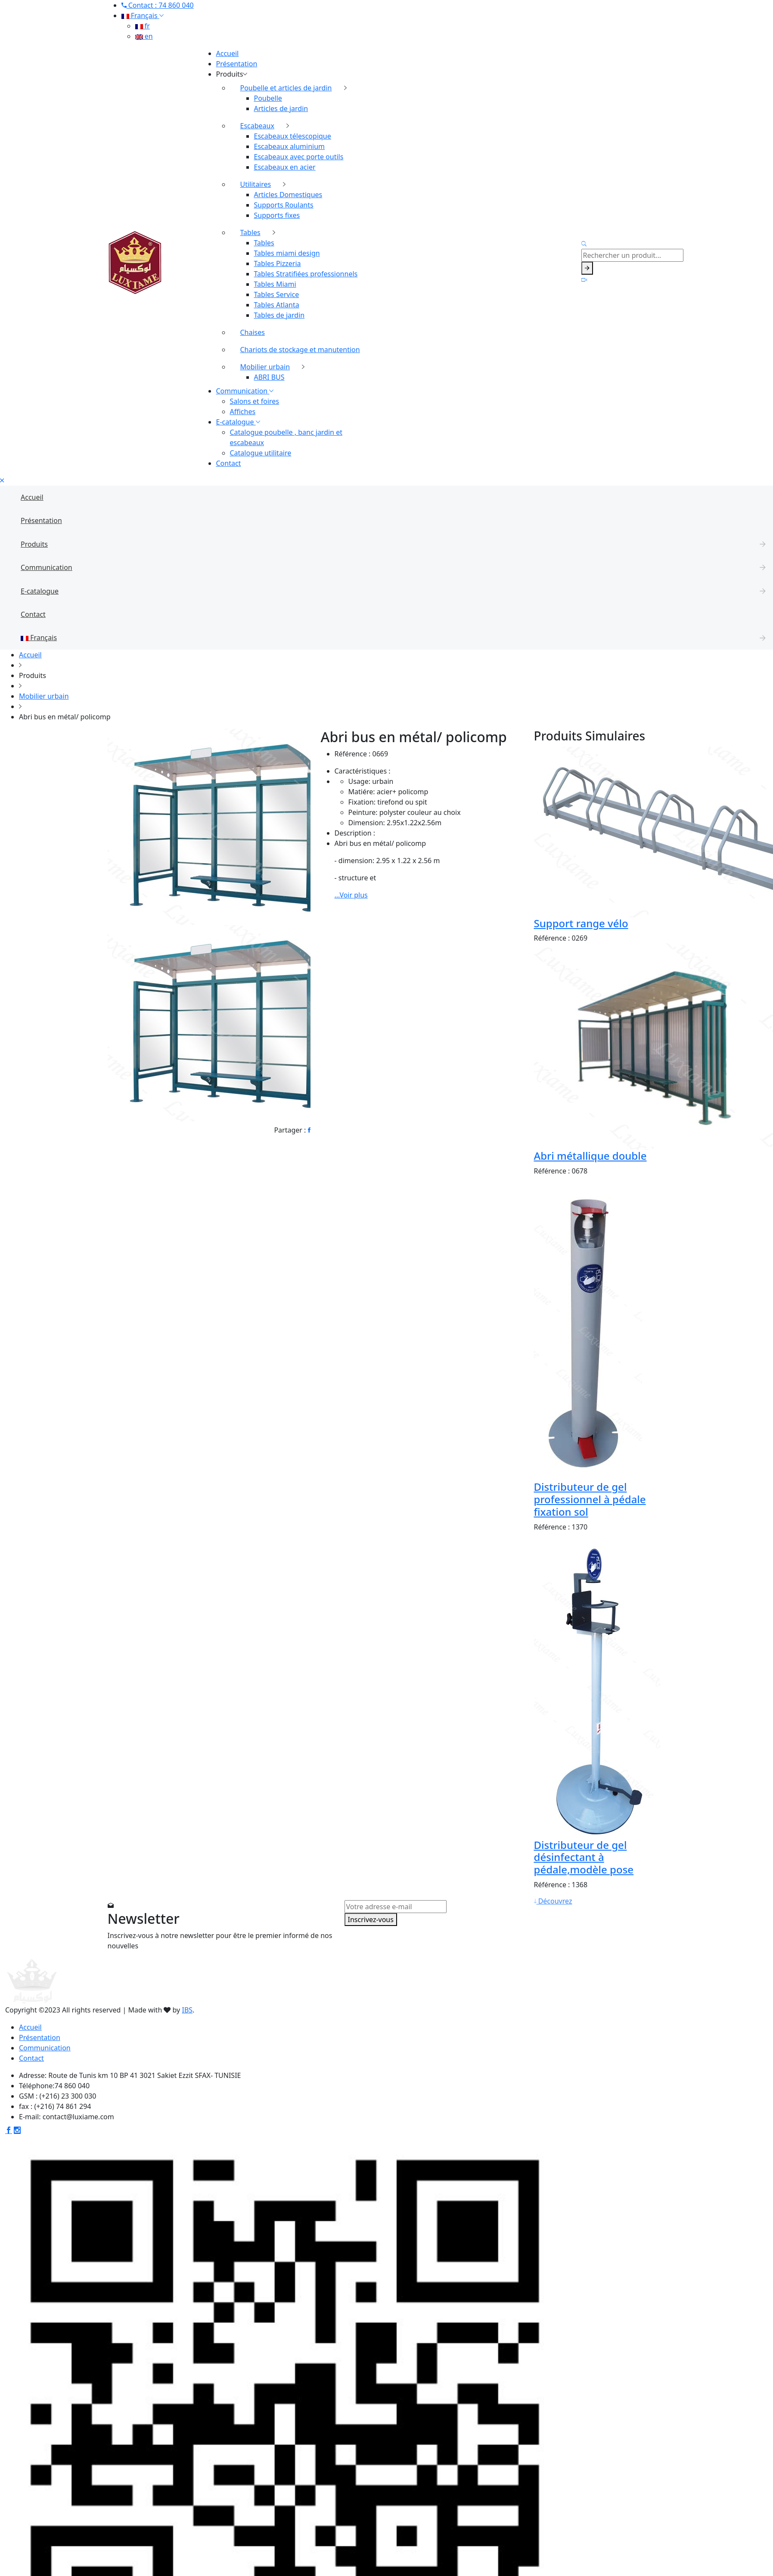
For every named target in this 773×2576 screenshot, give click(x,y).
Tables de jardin (279, 315)
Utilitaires (255, 184)
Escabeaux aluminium (289, 146)
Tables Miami (275, 284)
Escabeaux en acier (285, 167)
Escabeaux (257, 125)
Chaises (252, 332)
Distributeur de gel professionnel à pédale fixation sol (590, 1499)
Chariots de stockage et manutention (300, 349)
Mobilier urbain (265, 367)
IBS (187, 2010)
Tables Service (276, 294)
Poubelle (268, 98)
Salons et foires (254, 401)
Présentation (237, 63)
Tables (250, 232)
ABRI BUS (269, 377)
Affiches (243, 411)
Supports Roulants (284, 205)
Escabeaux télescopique (292, 136)
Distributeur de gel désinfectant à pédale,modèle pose (584, 1857)
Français (142, 15)
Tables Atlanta (276, 305)
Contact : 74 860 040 (157, 5)
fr (142, 26)
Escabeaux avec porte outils (299, 156)
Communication (245, 391)
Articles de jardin (281, 108)
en (144, 36)
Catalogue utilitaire (261, 453)
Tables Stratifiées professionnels (306, 274)
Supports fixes (277, 215)
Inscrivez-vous (371, 1919)
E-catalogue (238, 422)
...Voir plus (351, 895)
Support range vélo (581, 923)
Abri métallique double (590, 1156)
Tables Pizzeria (277, 263)
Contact (228, 463)
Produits (232, 74)
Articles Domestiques (288, 194)
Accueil (227, 53)
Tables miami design (287, 253)
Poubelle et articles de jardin (286, 88)
